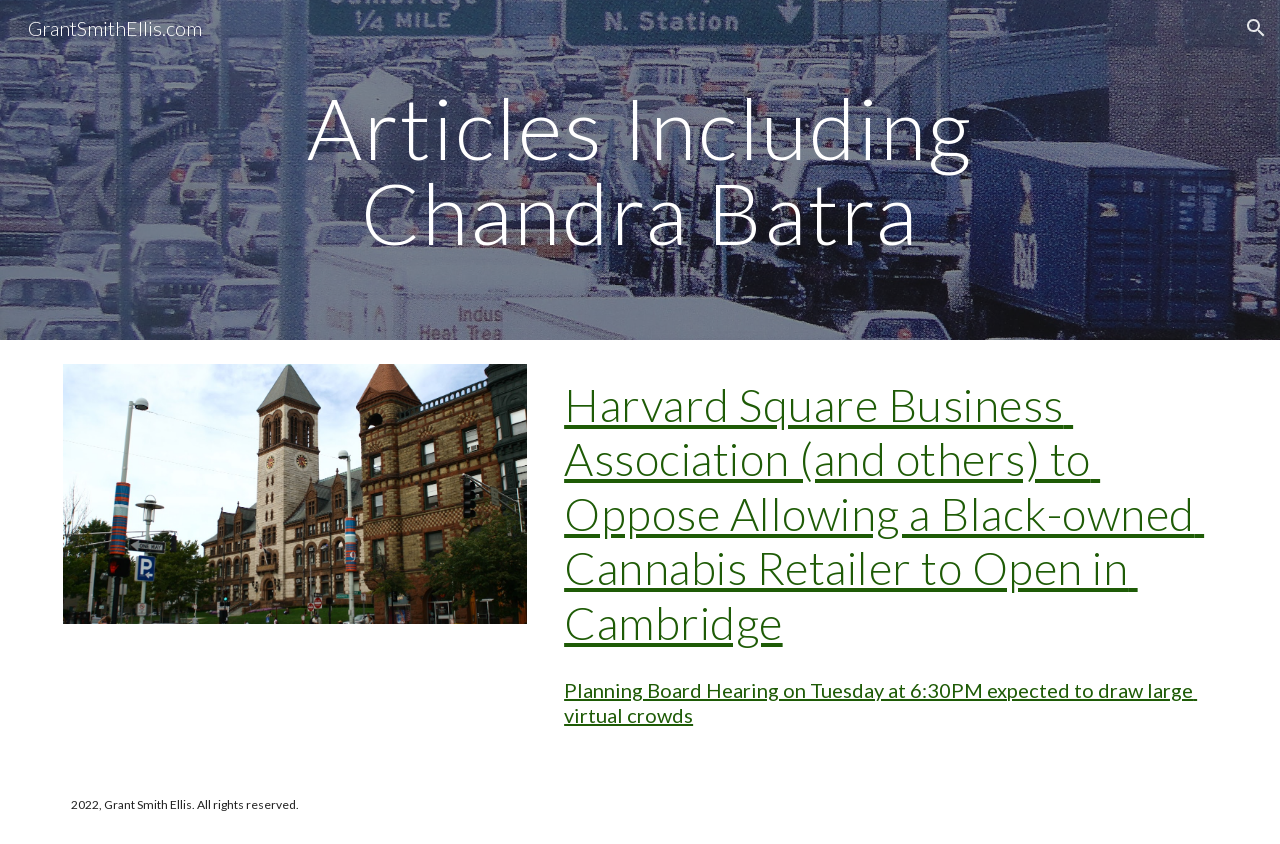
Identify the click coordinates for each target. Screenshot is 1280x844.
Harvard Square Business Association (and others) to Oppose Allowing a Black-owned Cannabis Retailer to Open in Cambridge (884, 513)
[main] (640, 170)
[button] (1256, 28)
